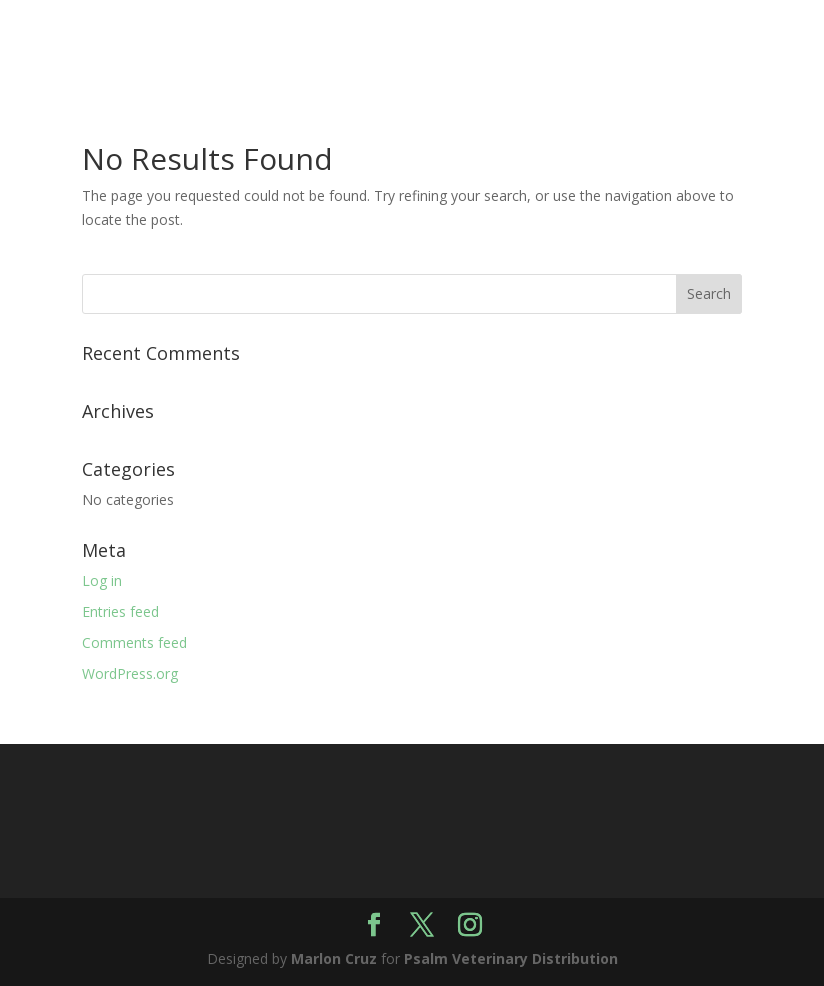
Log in (102, 580)
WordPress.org (130, 673)
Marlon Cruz (334, 958)
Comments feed (134, 642)
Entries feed (120, 611)
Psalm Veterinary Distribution (511, 958)
